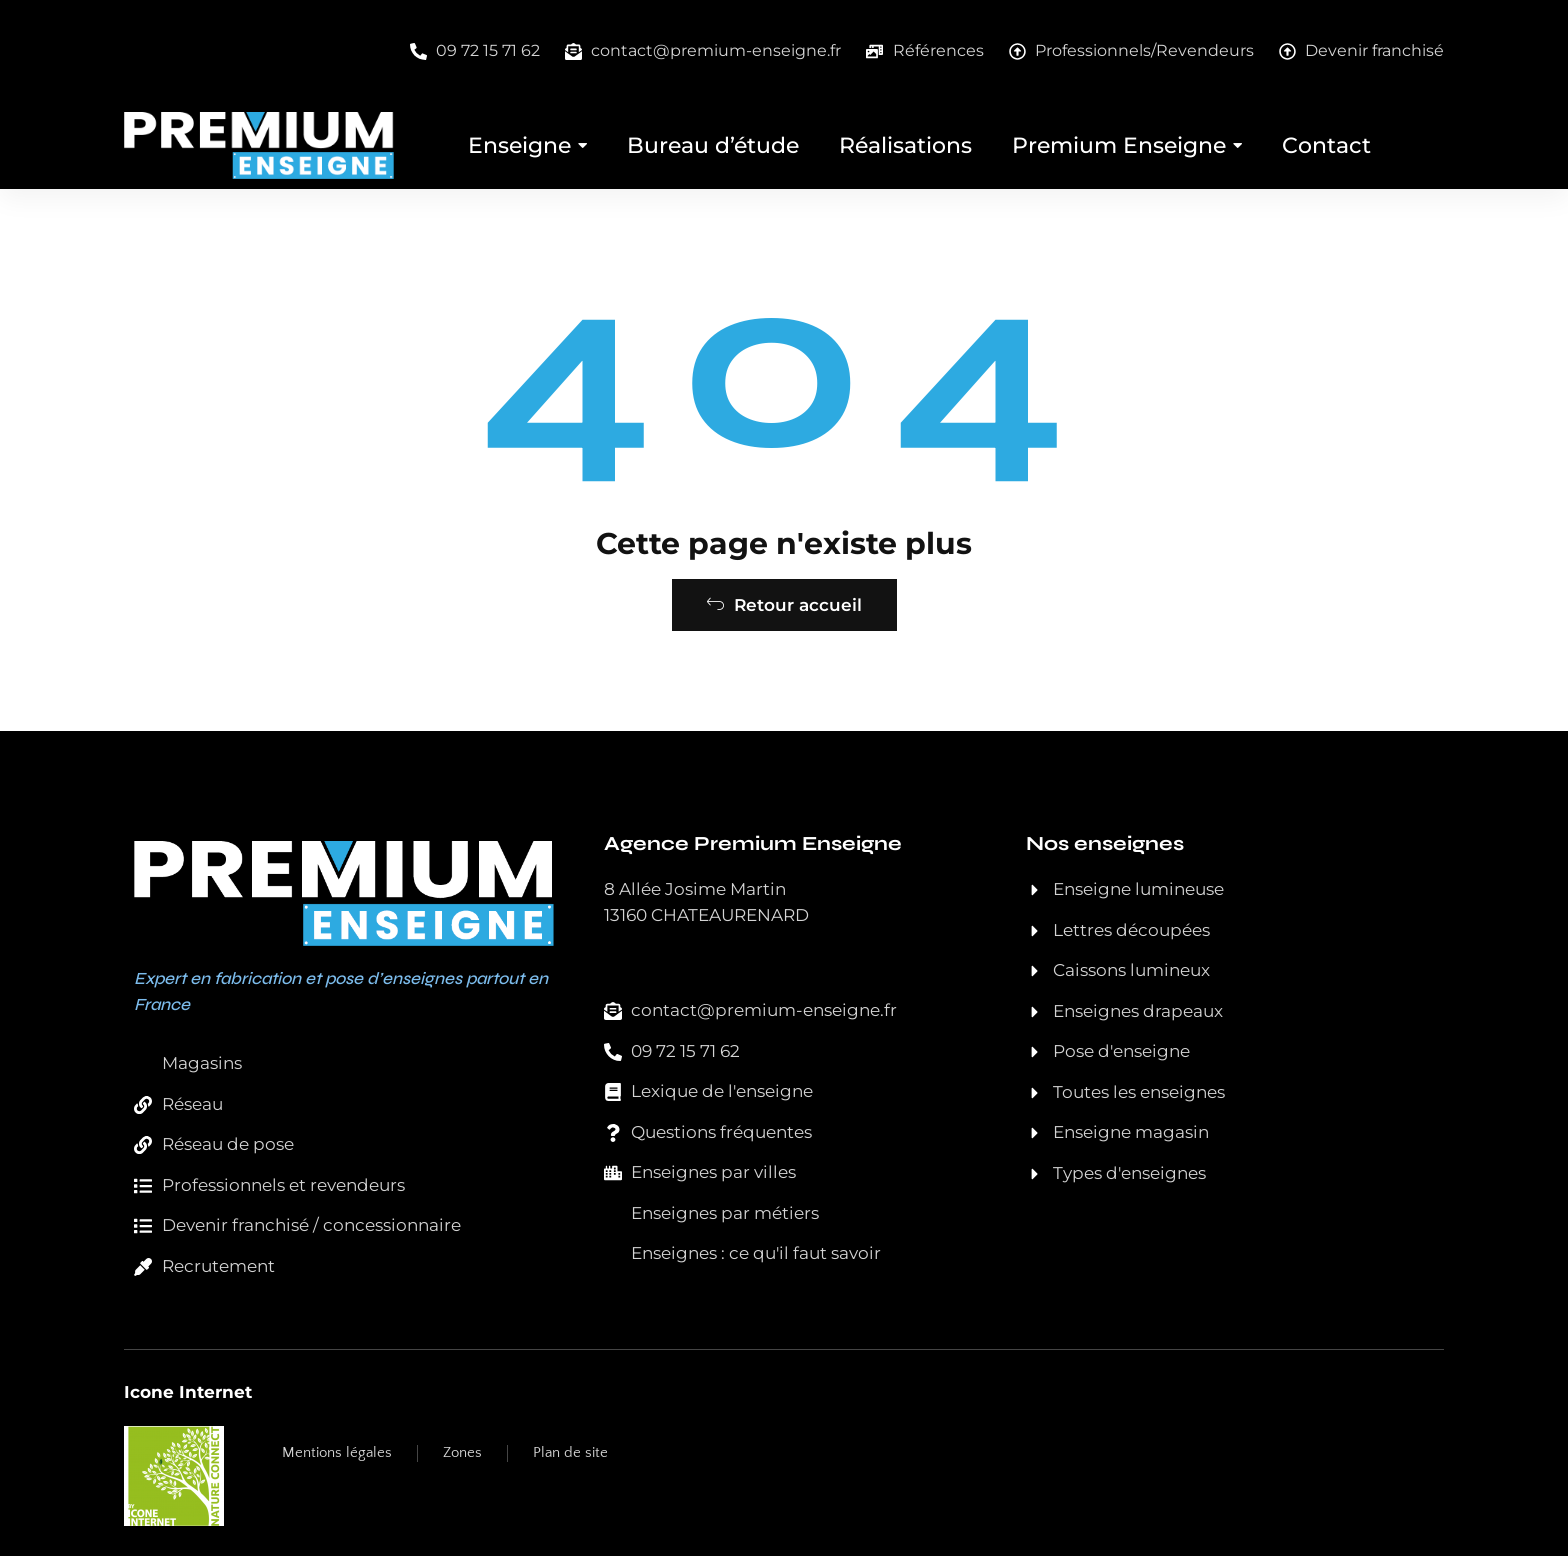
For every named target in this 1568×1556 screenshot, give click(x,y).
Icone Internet (188, 1392)
